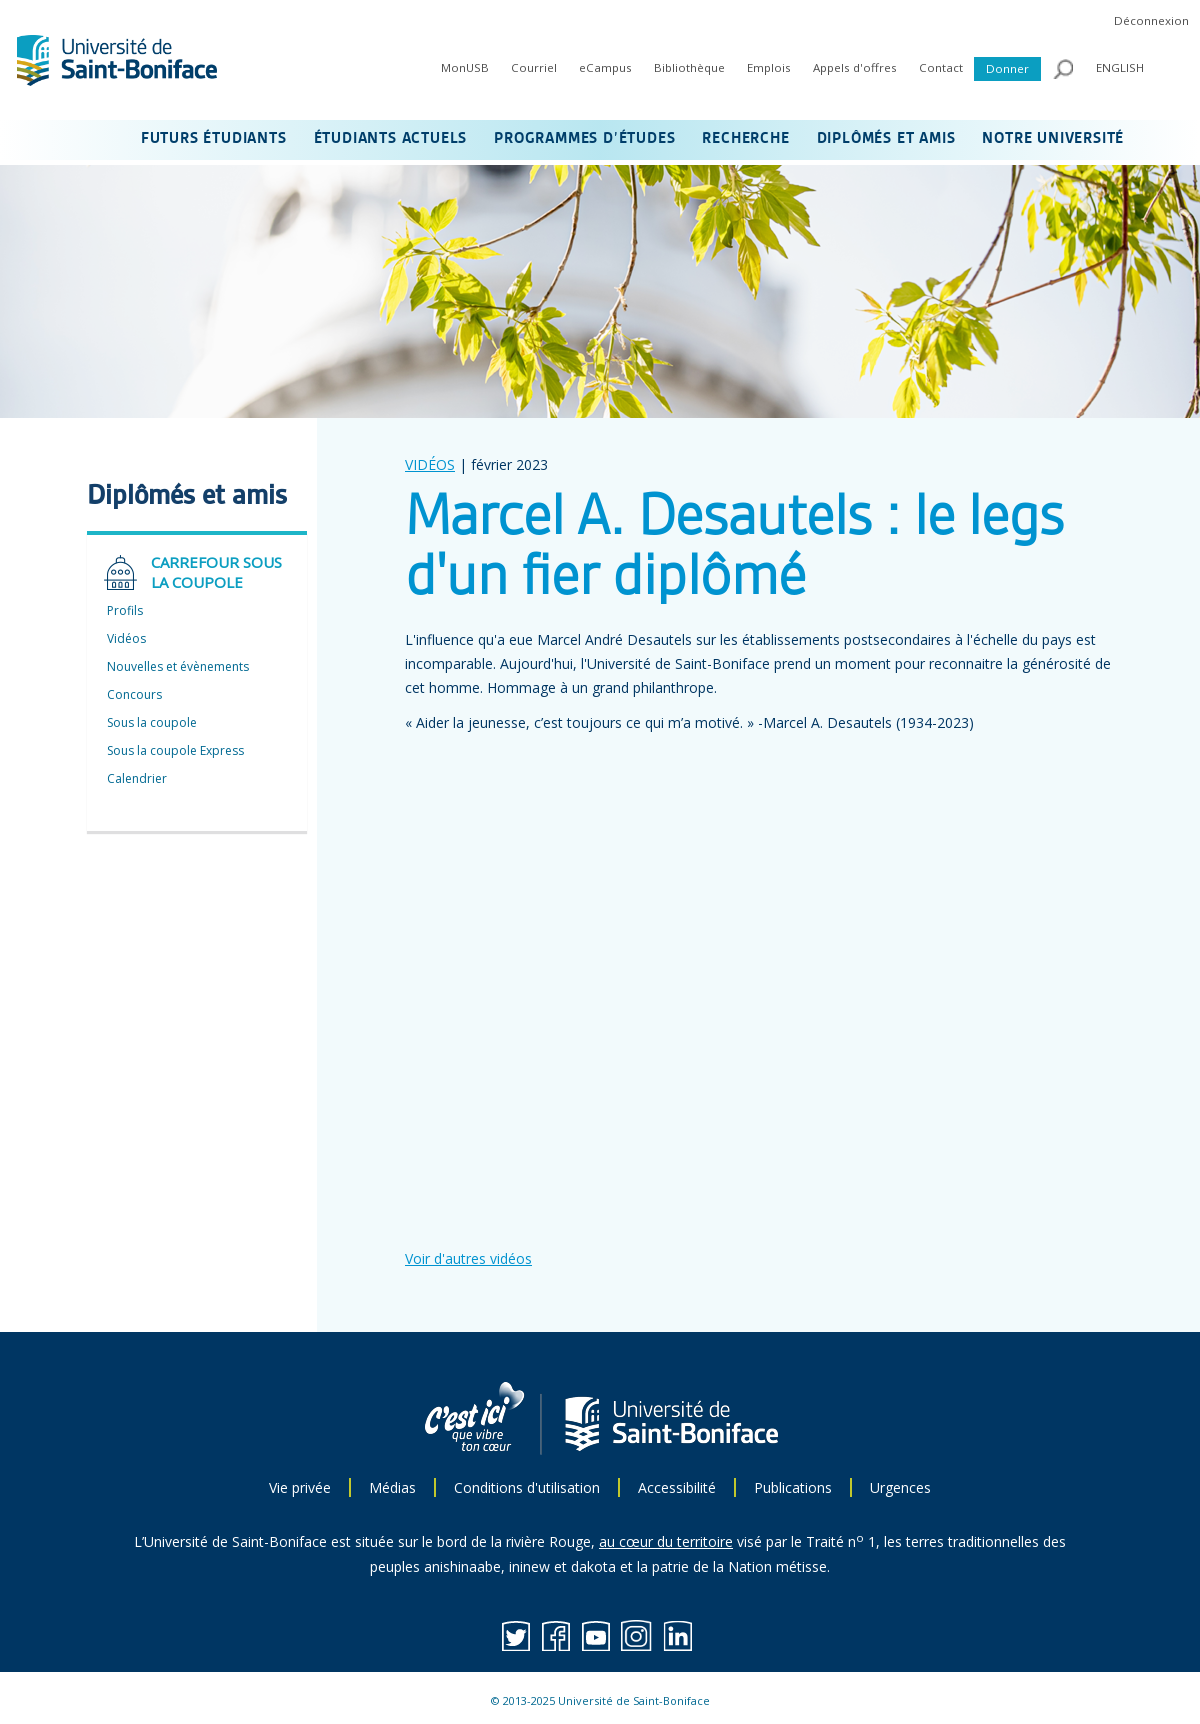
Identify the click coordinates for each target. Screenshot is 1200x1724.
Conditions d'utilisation (527, 1487)
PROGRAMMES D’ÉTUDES (584, 139)
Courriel (534, 67)
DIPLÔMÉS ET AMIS (886, 139)
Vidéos (126, 638)
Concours (134, 694)
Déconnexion (1151, 20)
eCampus (605, 67)
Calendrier (137, 778)
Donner (1007, 68)
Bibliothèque (689, 67)
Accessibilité (677, 1487)
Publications (793, 1487)
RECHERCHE (745, 139)
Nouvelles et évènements (178, 666)
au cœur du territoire (666, 1541)
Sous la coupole (152, 722)
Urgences (900, 1487)
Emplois (769, 67)
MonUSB (465, 67)
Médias (392, 1487)
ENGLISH (1120, 67)
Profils (125, 610)
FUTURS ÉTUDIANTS (214, 139)
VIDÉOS (430, 464)
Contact (941, 67)
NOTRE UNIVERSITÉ (1053, 139)
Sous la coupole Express (175, 750)
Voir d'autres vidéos (468, 1258)
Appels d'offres (855, 67)
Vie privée (300, 1487)
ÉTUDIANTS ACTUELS (391, 139)
